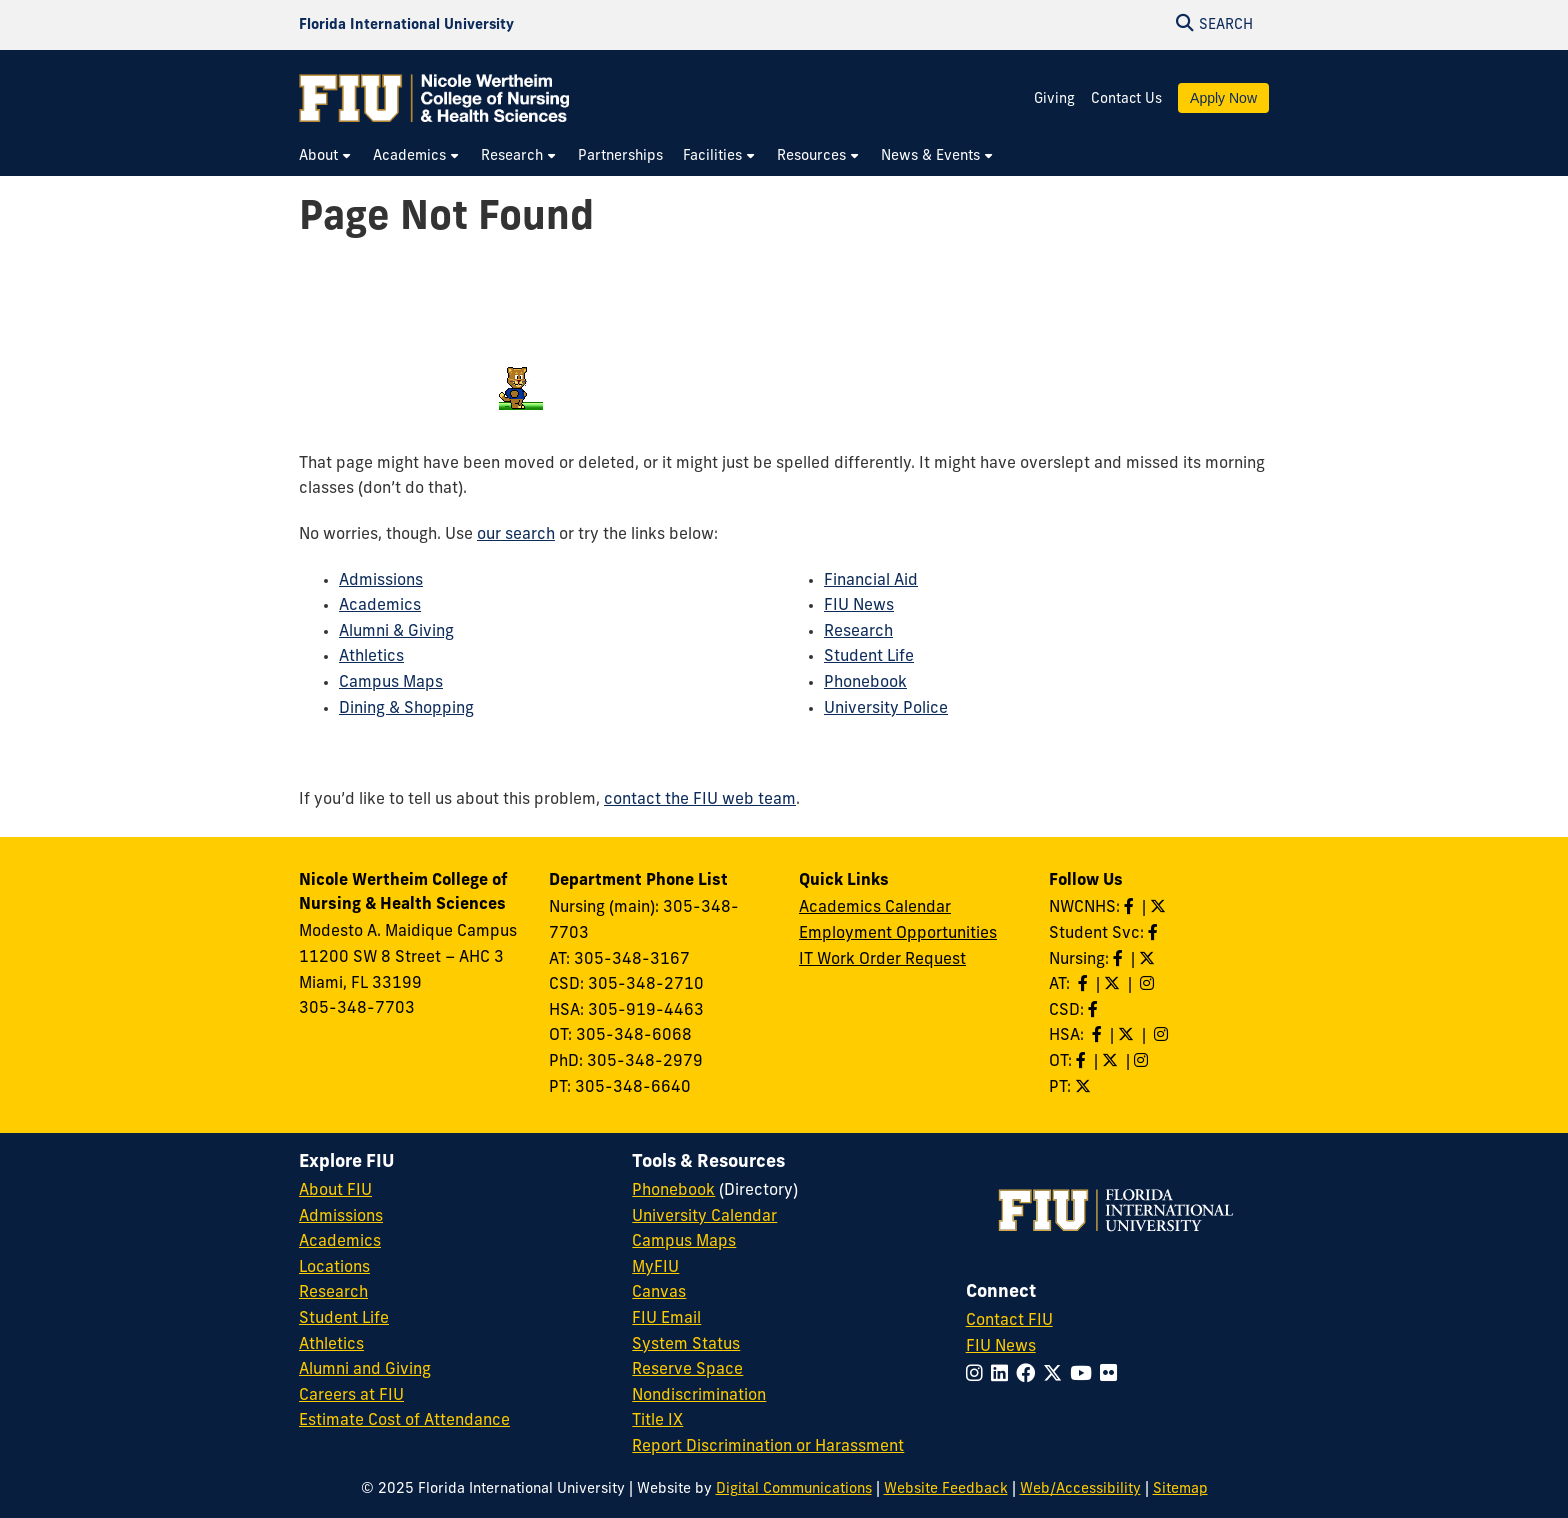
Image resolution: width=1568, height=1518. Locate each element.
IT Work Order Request (882, 960)
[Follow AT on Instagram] (1149, 985)
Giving (1054, 99)
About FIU (335, 1191)
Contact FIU (1009, 1321)
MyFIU (655, 1268)
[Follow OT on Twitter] (1112, 1062)
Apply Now (1223, 98)
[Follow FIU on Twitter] (1056, 1375)
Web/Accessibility (1080, 1489)
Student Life (869, 657)
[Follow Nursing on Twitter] (1149, 960)
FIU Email (666, 1319)
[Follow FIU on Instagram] (978, 1375)
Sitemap (1180, 1489)
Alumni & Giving (396, 632)
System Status (686, 1345)
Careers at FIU (351, 1396)
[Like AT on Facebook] (1085, 985)
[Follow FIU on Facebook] (1029, 1375)
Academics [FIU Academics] (340, 1242)
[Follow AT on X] (1114, 985)
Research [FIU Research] (333, 1293)
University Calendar (704, 1217)
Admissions (381, 581)
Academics (380, 606)
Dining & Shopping (406, 709)
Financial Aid (871, 581)
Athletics (371, 657)
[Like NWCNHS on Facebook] (1131, 908)
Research (858, 632)
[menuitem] (326, 156)
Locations (334, 1268)
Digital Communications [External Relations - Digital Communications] (794, 1489)
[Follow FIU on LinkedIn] (1003, 1375)
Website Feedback (946, 1489)
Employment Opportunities (898, 934)
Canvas (659, 1293)
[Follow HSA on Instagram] (1163, 1036)
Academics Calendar (875, 908)
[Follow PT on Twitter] (1085, 1088)
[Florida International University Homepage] (406, 25)
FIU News (859, 606)
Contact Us (1126, 99)
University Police (886, 709)
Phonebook (865, 683)
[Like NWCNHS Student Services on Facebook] (1155, 934)
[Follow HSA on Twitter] (1128, 1036)
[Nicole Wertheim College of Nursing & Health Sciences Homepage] (434, 98)
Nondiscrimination (699, 1396)
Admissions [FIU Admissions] (341, 1217)
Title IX (657, 1421)
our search (516, 535)
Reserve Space (687, 1370)
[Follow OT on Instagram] (1143, 1062)
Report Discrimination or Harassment (768, 1447)
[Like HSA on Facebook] (1099, 1036)
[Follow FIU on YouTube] (1085, 1375)
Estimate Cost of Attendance (404, 1421)
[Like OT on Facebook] (1083, 1062)
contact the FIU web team (700, 800)
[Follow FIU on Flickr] (1112, 1375)
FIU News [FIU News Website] (1001, 1347)
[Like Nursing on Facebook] (1120, 960)
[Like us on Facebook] (1095, 1011)
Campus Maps (391, 683)
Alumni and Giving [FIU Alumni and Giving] (365, 1370)
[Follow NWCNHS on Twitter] (1160, 908)
